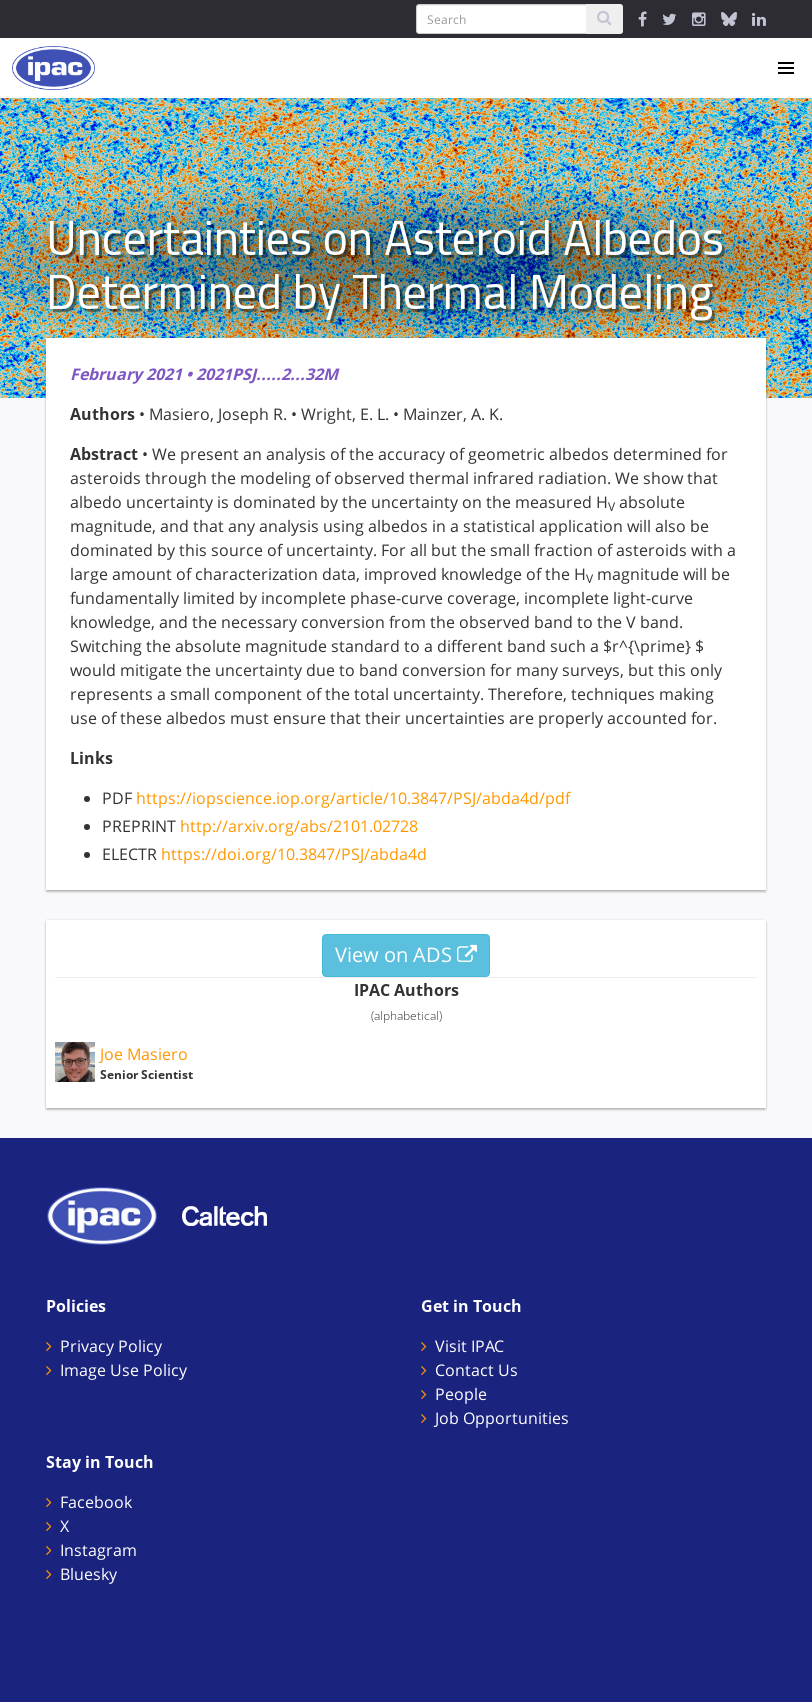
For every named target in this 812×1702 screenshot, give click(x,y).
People (461, 1394)
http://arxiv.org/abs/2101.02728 (299, 826)
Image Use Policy (123, 1370)
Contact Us (476, 1370)
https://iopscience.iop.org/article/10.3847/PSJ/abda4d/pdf (353, 798)
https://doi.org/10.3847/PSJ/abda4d (294, 854)
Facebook (96, 1502)
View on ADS (406, 954)
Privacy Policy (111, 1346)
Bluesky (88, 1574)
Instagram (98, 1550)
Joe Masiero (144, 1054)
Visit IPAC (469, 1346)
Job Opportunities (502, 1418)
